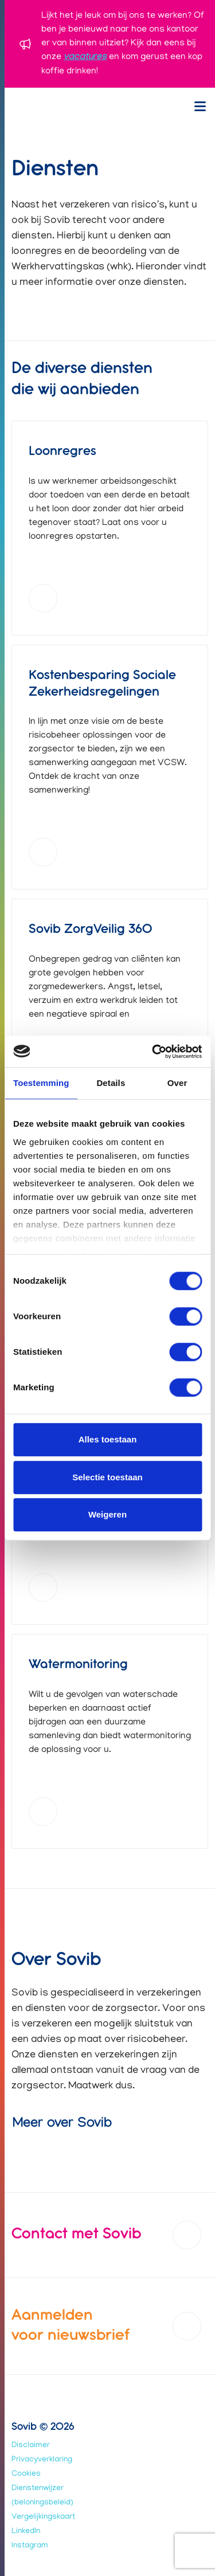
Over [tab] (177, 1083)
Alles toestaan (108, 1439)
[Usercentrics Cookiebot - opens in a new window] (153, 1051)
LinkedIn (25, 2531)
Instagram (29, 2546)
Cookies (26, 2474)
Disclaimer (30, 2445)
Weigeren (107, 1514)
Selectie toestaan (107, 1477)
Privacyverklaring (41, 2460)
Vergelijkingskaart (43, 2517)
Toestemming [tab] (41, 1083)
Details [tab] (110, 1083)
